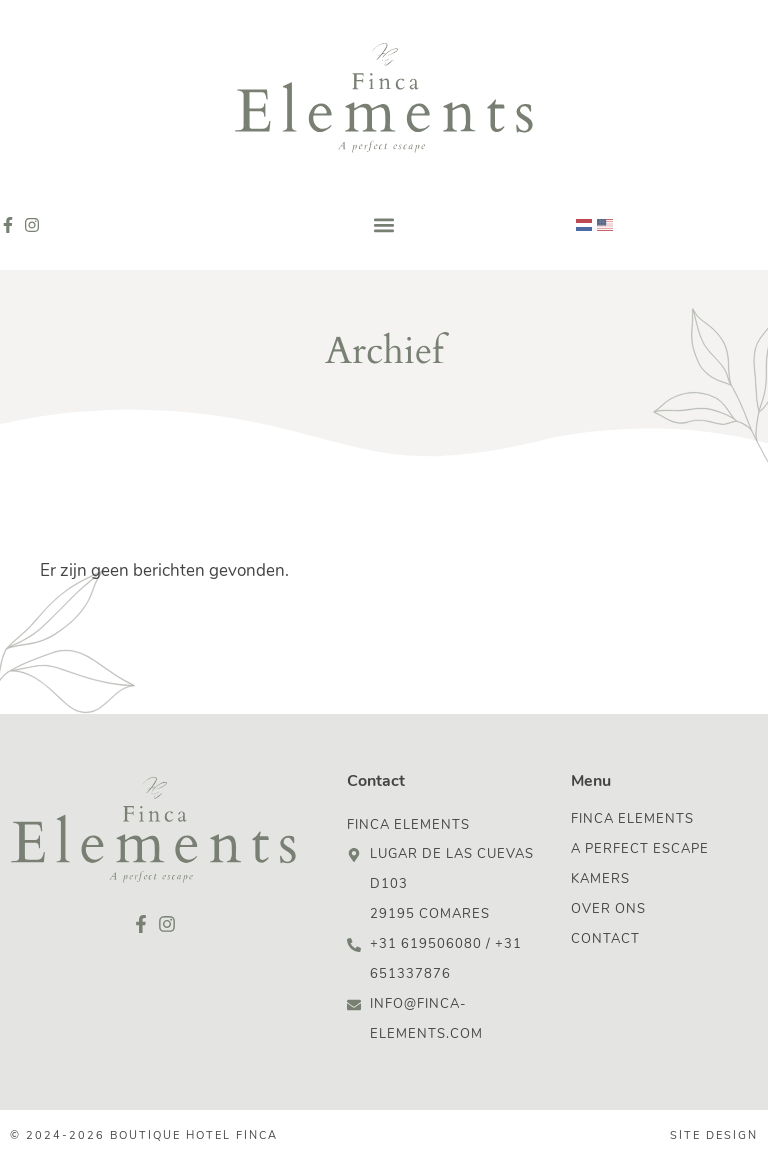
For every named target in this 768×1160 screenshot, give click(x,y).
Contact (605, 939)
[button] (384, 225)
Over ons (608, 909)
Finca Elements (632, 819)
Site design (714, 1136)
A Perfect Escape (640, 849)
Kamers (600, 879)
